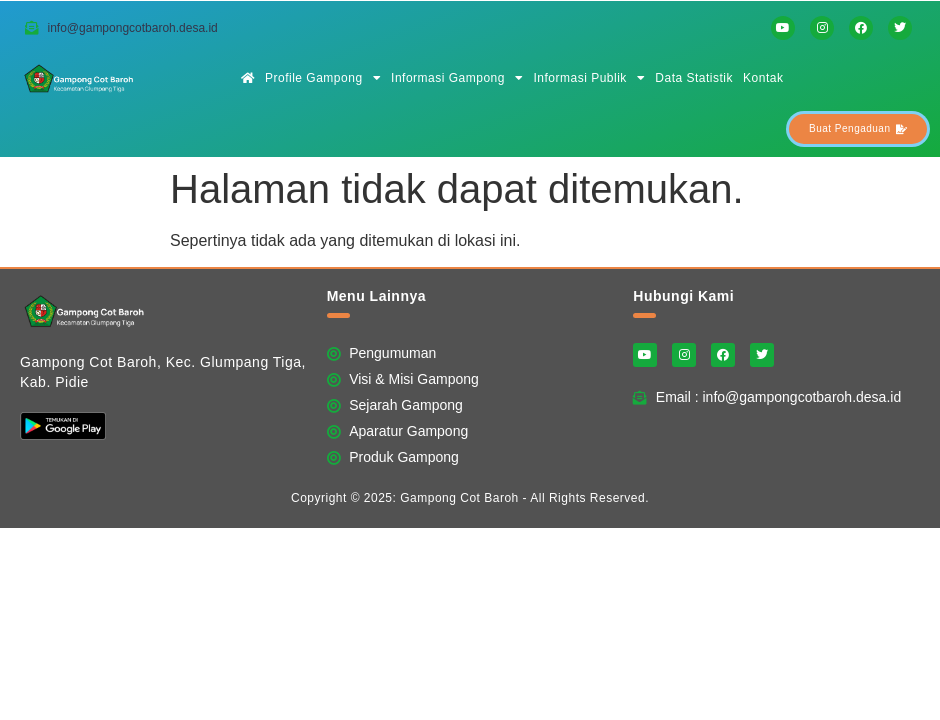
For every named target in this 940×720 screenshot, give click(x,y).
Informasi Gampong (457, 78)
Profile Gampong (323, 78)
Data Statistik (694, 78)
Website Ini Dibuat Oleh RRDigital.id (904, 280)
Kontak (763, 78)
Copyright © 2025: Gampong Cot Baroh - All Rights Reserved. (470, 498)
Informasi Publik (589, 78)
